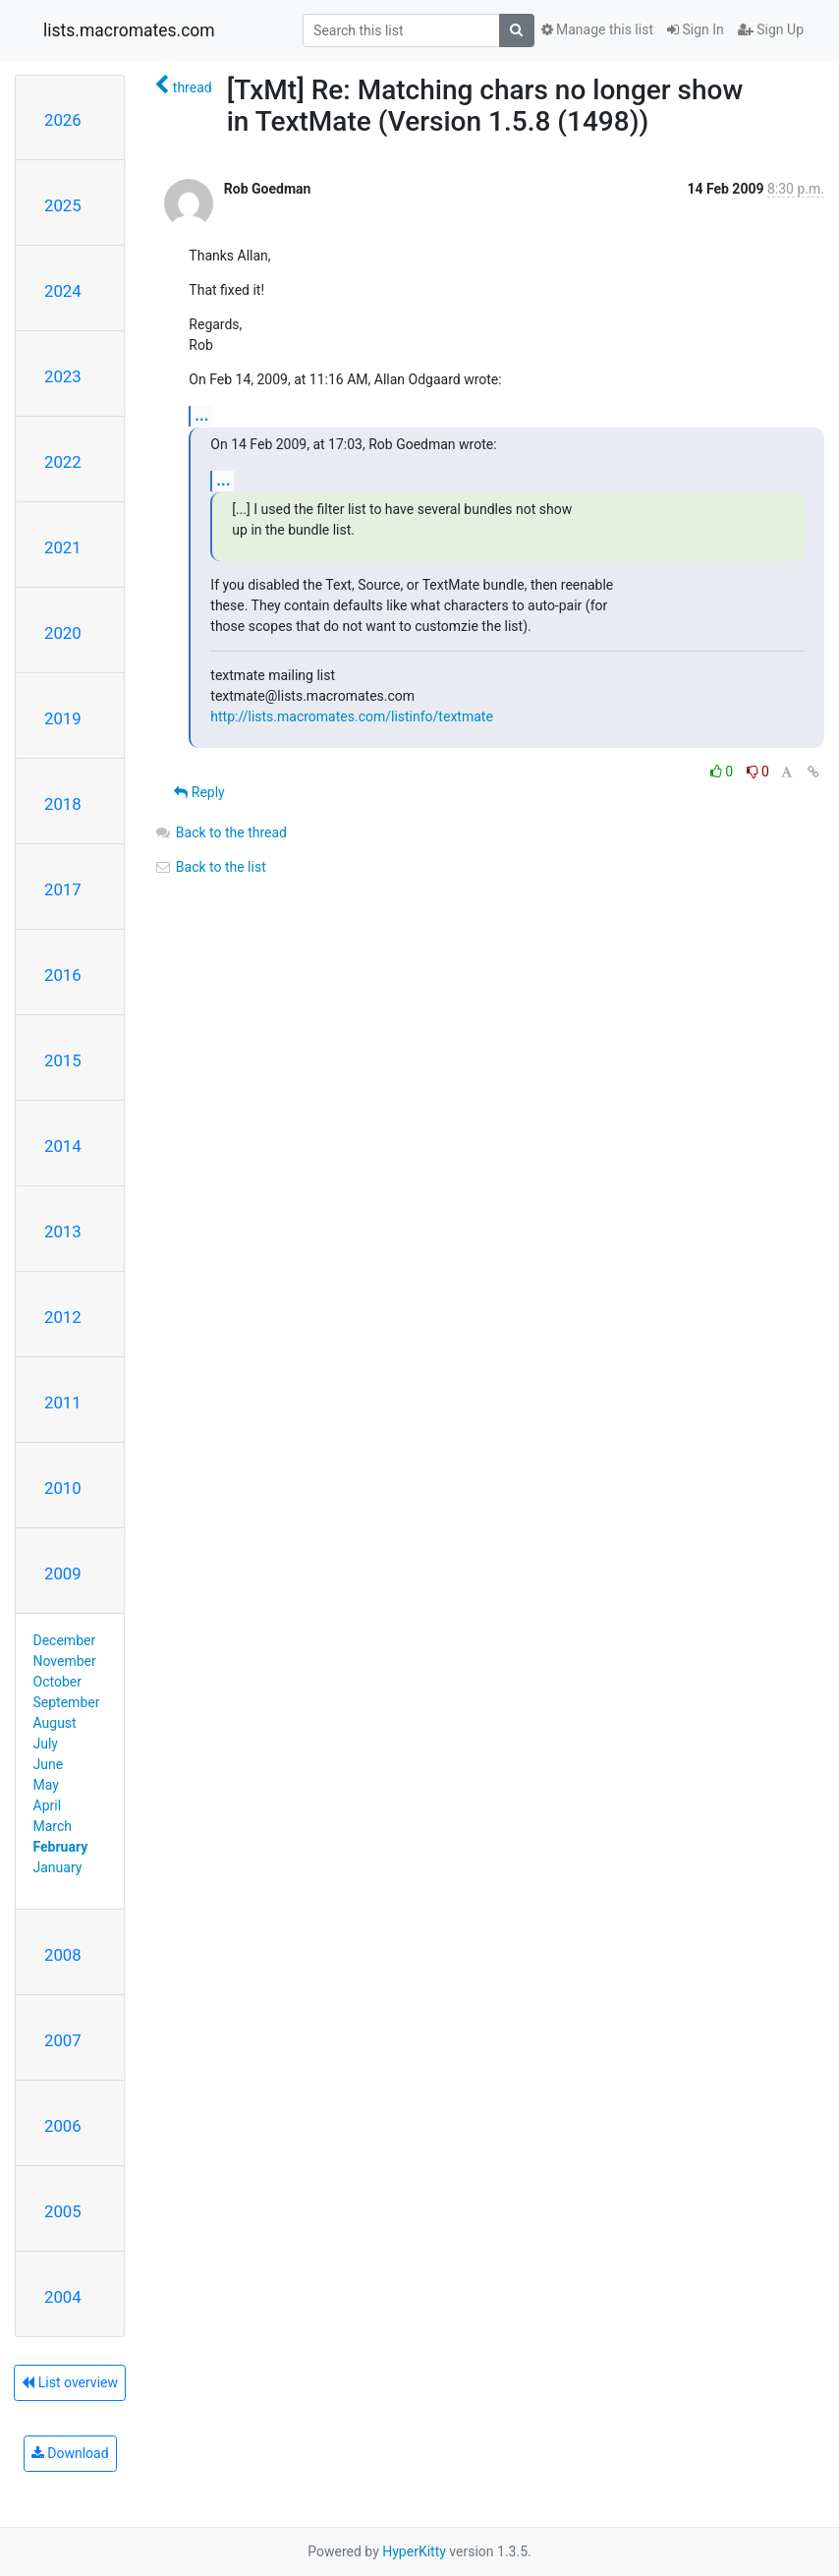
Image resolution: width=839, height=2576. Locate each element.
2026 (63, 120)
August (55, 1723)
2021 (63, 547)
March (53, 1826)
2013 (63, 1231)
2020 (63, 633)
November (64, 1661)
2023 (63, 376)
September (66, 1702)
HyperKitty (414, 2551)
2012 (63, 1317)
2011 (63, 1402)
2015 (63, 1060)
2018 (63, 804)
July (45, 1743)
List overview (70, 2382)
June (48, 1764)
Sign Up (771, 29)
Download (70, 2453)
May (46, 1785)
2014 (63, 1146)
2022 (63, 462)
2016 (63, 975)
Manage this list (597, 29)
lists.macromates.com (129, 30)
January (58, 1867)
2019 (63, 718)
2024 (63, 291)
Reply (199, 792)
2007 (63, 2040)
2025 (63, 205)
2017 (63, 889)
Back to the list (209, 867)
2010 (63, 1488)
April (47, 1805)
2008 (63, 1955)
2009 (63, 1573)
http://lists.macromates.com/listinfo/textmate (351, 716)
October (57, 1681)
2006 (63, 2126)
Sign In (695, 29)
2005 (63, 2211)
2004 (63, 2297)
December (64, 1640)
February (60, 1847)
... (201, 415)
